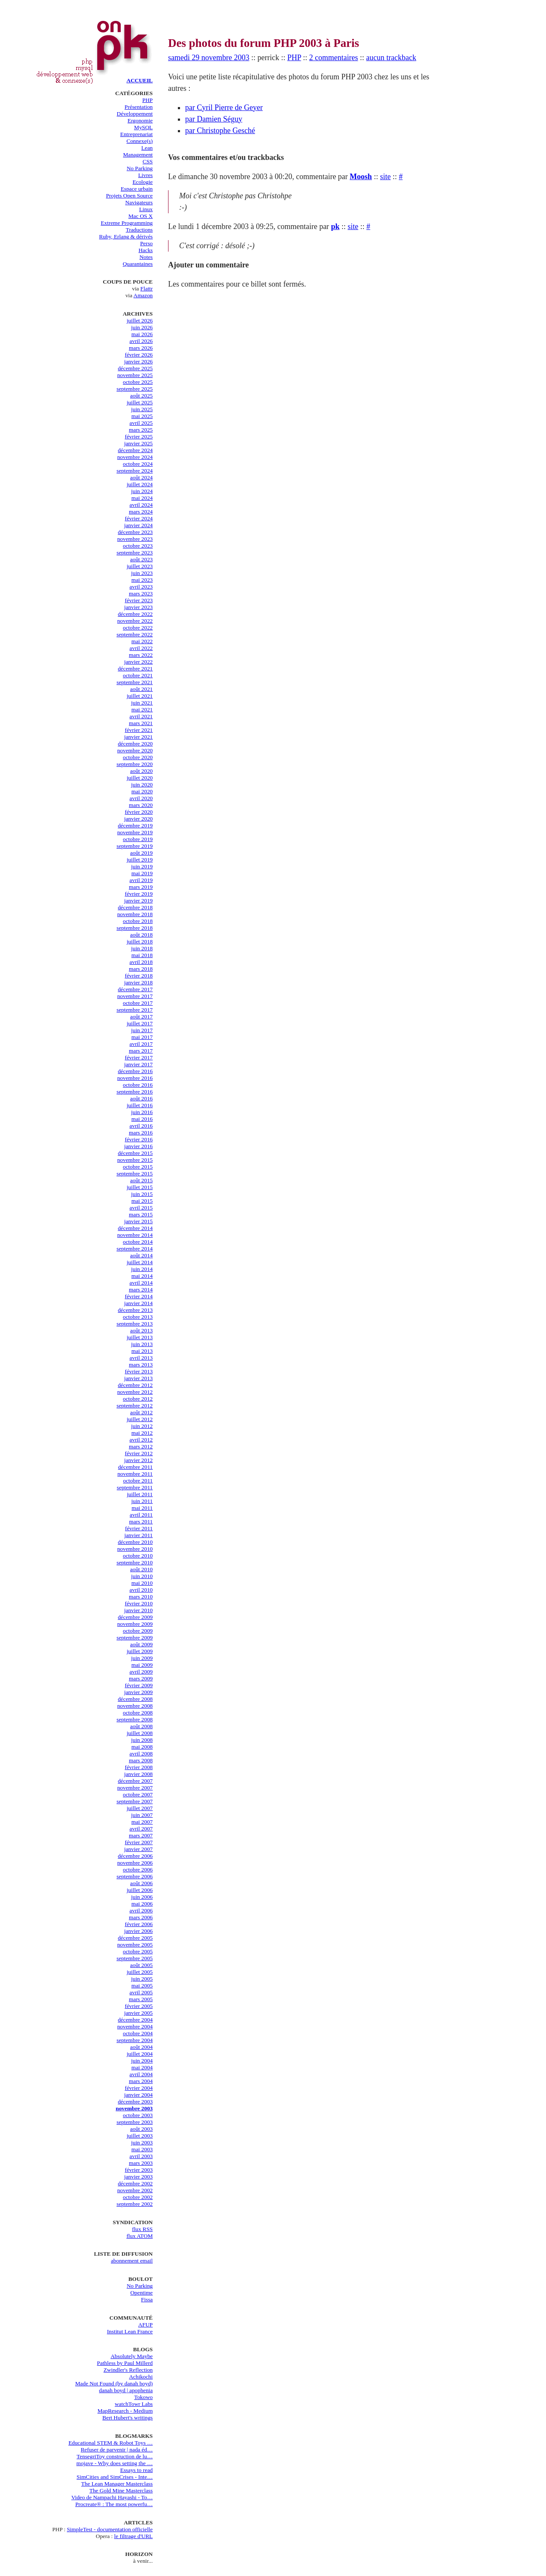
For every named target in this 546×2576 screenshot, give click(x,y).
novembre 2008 (135, 1706)
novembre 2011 (135, 1474)
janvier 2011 (139, 1535)
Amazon (143, 295)
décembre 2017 (135, 989)
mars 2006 (141, 1917)
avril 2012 (141, 1439)
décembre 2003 (135, 2101)
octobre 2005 (138, 1951)
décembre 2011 (135, 1467)
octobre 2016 (138, 1085)
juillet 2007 (140, 1808)
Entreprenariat (136, 134)
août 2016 (141, 1098)
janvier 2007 (138, 1849)
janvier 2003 (138, 2176)
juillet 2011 (140, 1494)
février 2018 (139, 975)
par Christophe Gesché (220, 130)
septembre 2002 (134, 2204)
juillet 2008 (140, 1733)
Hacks (146, 250)
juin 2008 (142, 1740)
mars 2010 (141, 1596)
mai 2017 (142, 1037)
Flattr (146, 288)
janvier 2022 (138, 662)
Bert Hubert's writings (127, 2417)
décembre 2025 (135, 368)
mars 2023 (141, 593)
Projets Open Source (129, 195)
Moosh (361, 176)
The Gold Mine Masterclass (121, 2490)
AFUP (145, 2324)
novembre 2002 (135, 2190)
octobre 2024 (138, 464)
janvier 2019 (138, 900)
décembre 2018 (135, 907)
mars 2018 (141, 969)
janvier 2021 (138, 737)
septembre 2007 (134, 1801)
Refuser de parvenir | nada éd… (117, 2449)
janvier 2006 (138, 1931)
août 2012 (141, 1412)
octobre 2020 (138, 757)
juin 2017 (142, 1030)
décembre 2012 (135, 1385)
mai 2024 (142, 498)
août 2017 (141, 1016)
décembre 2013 (135, 1310)
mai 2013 (142, 1351)
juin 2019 (142, 866)
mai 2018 (142, 955)
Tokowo (143, 2397)
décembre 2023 (135, 532)
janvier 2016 (138, 1146)
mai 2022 (142, 641)
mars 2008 (141, 1760)
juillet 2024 (140, 484)
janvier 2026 (138, 361)
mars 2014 (141, 1289)
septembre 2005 (134, 1958)
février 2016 (139, 1139)
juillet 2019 (140, 859)
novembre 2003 (134, 2108)
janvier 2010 (138, 1610)
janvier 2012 (138, 1460)
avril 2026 (141, 341)
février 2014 (139, 1296)
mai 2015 (142, 1201)
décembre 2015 (135, 1153)
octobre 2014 (138, 1242)
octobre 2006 (138, 1869)
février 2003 (139, 2170)
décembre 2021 (135, 668)
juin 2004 (142, 2060)
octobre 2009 (138, 1630)
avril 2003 (141, 2156)
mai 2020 (142, 791)
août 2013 (141, 1330)
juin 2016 (142, 1112)
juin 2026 (142, 327)
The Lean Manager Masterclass (117, 2483)
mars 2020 (141, 805)
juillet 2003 (140, 2135)
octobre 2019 (138, 839)
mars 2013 (141, 1364)
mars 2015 (141, 1214)
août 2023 (141, 559)
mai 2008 (142, 1746)
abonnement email (132, 2260)
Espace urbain (137, 189)
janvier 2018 (138, 982)
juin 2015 (142, 1194)
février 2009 (139, 1685)
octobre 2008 (138, 1712)
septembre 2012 (134, 1405)
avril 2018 (141, 962)
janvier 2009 (138, 1692)
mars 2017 (141, 1050)
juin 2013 (142, 1344)
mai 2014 (142, 1276)
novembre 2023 (135, 539)
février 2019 (139, 894)
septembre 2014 (134, 1248)
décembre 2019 (135, 825)
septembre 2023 (134, 552)
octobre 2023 (138, 545)
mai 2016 (142, 1119)
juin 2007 (142, 1815)
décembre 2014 (135, 1228)
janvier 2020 (138, 818)
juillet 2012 (140, 1419)
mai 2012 (142, 1433)
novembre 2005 (135, 1944)
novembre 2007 (135, 1787)
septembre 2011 (135, 1487)
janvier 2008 (138, 1774)
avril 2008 (141, 1753)
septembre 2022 (134, 634)
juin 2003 (142, 2142)
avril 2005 (141, 1992)
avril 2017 (141, 1044)
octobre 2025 (138, 382)
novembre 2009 (135, 1624)
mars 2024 (141, 511)
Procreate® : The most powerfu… (114, 2504)
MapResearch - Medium (125, 2411)
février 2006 (139, 1924)
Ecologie (143, 182)
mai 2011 (142, 1508)
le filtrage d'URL (133, 2536)
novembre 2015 (135, 1160)
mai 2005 (142, 1985)
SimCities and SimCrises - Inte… (115, 2477)
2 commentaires (333, 57)
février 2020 (139, 812)
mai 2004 (142, 2067)
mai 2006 (142, 1903)
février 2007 (139, 1842)
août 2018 (141, 934)
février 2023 (139, 600)
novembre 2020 (135, 750)
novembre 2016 (135, 1078)
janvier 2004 (138, 2095)
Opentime (141, 2292)
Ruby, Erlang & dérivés (126, 236)
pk (335, 226)
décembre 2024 (135, 450)
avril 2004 (141, 2074)
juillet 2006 (140, 1890)
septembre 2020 (134, 764)
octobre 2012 (138, 1398)
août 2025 (141, 395)
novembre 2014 (135, 1235)
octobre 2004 (138, 2033)
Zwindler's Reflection (128, 2370)
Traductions (139, 229)
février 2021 (139, 730)
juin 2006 (142, 1897)
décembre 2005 (135, 1938)
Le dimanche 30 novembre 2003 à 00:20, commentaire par (259, 176)
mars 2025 (141, 429)
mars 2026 (141, 348)
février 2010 (139, 1603)
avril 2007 (141, 1828)
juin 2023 (142, 573)
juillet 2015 (140, 1187)
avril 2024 (141, 505)
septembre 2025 (134, 389)
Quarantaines (138, 264)
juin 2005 (142, 1979)
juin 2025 (142, 409)
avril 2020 (141, 798)
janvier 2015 (138, 1221)
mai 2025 (142, 416)
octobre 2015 (138, 1166)
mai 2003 (142, 2149)
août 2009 (141, 1644)
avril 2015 (141, 1207)
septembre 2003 (134, 2122)
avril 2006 (141, 1910)
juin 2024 (142, 491)
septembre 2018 (134, 928)
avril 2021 (141, 716)
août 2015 (141, 1180)
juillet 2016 (140, 1105)
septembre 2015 (134, 1173)
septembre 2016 (134, 1091)
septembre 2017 (134, 1010)
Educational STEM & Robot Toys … (110, 2443)
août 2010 (141, 1569)
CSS (147, 161)
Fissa (147, 2299)
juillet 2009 (140, 1651)
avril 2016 (141, 1126)
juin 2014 (142, 1269)
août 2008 (141, 1726)
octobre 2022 (138, 627)
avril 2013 (141, 1358)
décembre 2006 (135, 1856)
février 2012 (139, 1453)
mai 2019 (142, 873)
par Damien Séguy (213, 119)
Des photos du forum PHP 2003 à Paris (263, 43)
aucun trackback (391, 57)
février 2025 (139, 436)
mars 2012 (141, 1446)
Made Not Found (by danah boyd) (114, 2383)
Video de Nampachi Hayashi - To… (112, 2497)
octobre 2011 (138, 1480)
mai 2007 (142, 1822)
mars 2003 (141, 2163)
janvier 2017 (138, 1064)
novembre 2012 (135, 1392)
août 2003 (141, 2129)
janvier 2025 (138, 443)
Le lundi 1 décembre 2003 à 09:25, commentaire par (249, 226)
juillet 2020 (140, 778)
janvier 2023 (138, 607)
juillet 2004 (140, 2054)
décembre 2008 (135, 1699)
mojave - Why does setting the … (114, 2463)
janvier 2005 (138, 2013)
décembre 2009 (135, 1617)
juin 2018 (142, 948)
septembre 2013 (134, 1323)
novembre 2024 (135, 457)
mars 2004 (141, 2081)
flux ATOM (139, 2236)
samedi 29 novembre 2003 (208, 57)
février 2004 (139, 2088)
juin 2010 (142, 1576)
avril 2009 (141, 1671)
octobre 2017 (138, 1003)
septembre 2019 (134, 846)
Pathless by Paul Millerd (125, 2363)
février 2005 (139, 2006)
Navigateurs (139, 202)
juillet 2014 (140, 1262)
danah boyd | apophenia (126, 2390)
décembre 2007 (135, 1781)
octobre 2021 (138, 675)
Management (138, 154)
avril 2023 (141, 586)
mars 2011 (141, 1521)
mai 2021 (142, 709)
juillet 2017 (140, 1023)
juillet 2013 (140, 1337)
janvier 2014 (138, 1303)
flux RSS (142, 2229)
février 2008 (139, 1767)
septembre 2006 (134, 1876)
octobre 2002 (138, 2197)
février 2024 (139, 518)
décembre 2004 (135, 2019)
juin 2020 (142, 784)
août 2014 (141, 1255)
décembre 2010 (135, 1542)
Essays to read (136, 2470)
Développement (135, 113)
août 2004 (141, 2047)
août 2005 (141, 1965)
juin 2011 (142, 1501)
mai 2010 (142, 1583)
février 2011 (139, 1528)
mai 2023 (142, 580)
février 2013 (139, 1371)
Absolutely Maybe (131, 2356)
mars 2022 (141, 655)
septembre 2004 (134, 2040)
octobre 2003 (138, 2115)
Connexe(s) (140, 141)
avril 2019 (141, 880)
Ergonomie (140, 120)
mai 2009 (142, 1665)
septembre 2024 (134, 470)
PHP (147, 100)
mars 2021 (141, 723)
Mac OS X (140, 216)
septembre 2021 (134, 682)
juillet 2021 (140, 696)
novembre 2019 (135, 832)
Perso (146, 243)
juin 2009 (142, 1658)
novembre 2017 (135, 996)
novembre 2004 (135, 2026)
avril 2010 (141, 1590)
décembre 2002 (135, 2183)
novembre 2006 (135, 1862)
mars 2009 (141, 1678)
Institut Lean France (130, 2331)
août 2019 (141, 853)
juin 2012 (142, 1426)
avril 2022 (141, 648)
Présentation (139, 107)
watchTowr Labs (134, 2404)
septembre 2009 (134, 1637)
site (385, 176)
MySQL (143, 127)
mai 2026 (142, 334)
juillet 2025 (140, 402)
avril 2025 (141, 423)
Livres (145, 175)
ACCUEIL (140, 80)
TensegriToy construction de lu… (115, 2456)
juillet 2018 (140, 941)
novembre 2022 (135, 621)
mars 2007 (141, 1835)
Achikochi (141, 2376)
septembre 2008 (134, 1719)
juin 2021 (142, 702)
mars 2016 (141, 1132)
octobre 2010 (138, 1555)
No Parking (140, 168)
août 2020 (141, 771)
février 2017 (139, 1057)
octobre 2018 (138, 921)
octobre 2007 (138, 1794)
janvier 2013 (138, 1378)
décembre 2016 (135, 1071)
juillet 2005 (140, 1972)
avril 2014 (141, 1282)
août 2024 (141, 477)
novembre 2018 (135, 914)
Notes (146, 257)
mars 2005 (141, 1999)
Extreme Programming (127, 223)
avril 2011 (141, 1514)
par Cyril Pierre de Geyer (224, 107)
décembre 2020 (135, 743)
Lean (147, 148)
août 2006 (141, 1883)
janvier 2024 (138, 525)
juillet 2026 (140, 320)
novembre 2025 (135, 375)
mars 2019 (141, 887)
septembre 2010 (134, 1562)
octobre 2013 (138, 1317)
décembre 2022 (135, 614)
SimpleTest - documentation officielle (110, 2529)
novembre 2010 (135, 1549)
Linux (146, 209)
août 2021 (141, 689)
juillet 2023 (140, 566)
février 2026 (139, 354)
